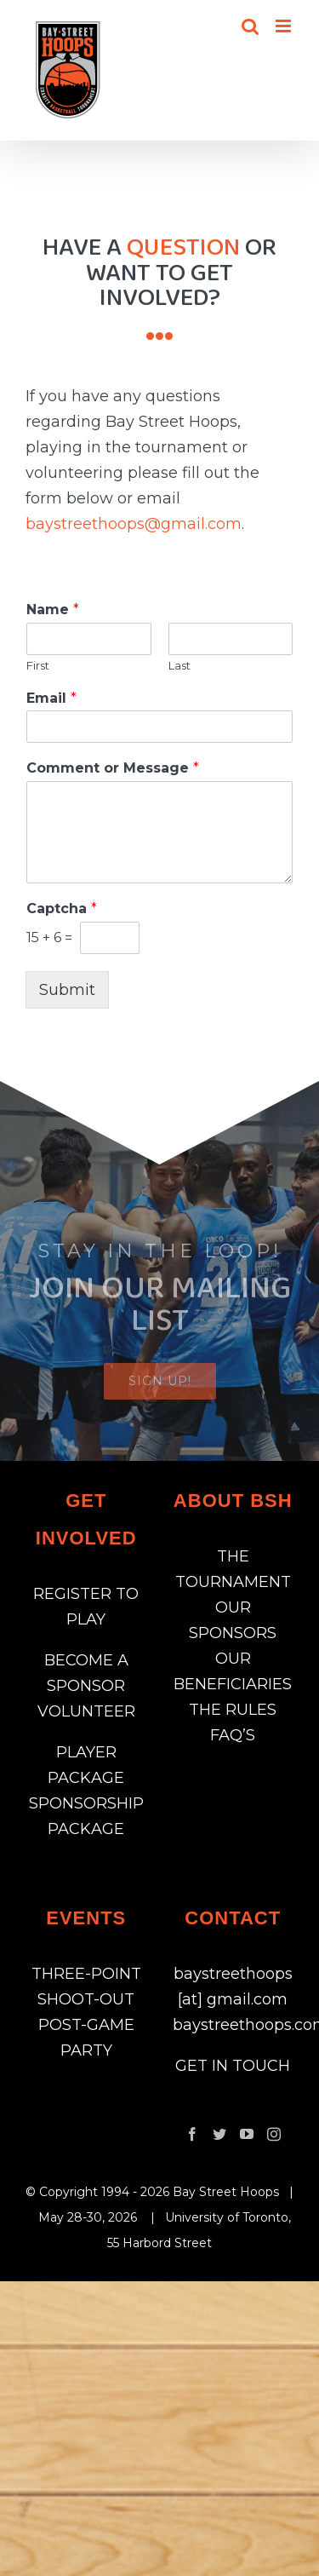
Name (52, 609)
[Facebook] (192, 2134)
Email (51, 698)
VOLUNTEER (86, 1711)
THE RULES (232, 1709)
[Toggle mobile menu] (284, 26)
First (37, 665)
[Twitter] (219, 2134)
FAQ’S (232, 1735)
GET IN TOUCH (232, 2065)
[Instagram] (274, 2134)
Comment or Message (112, 768)
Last (179, 665)
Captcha (61, 908)
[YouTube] (246, 2134)
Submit (67, 989)
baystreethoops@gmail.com (134, 524)
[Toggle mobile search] (250, 26)
